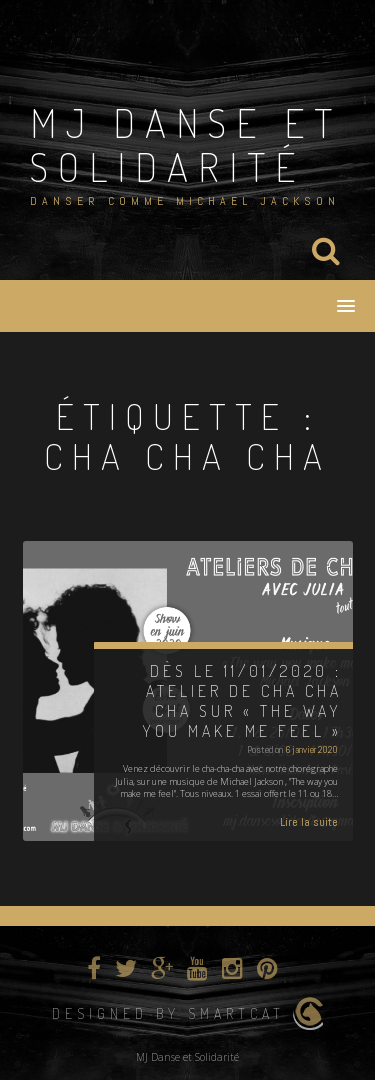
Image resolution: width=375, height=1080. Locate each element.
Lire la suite (309, 822)
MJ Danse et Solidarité (186, 144)
